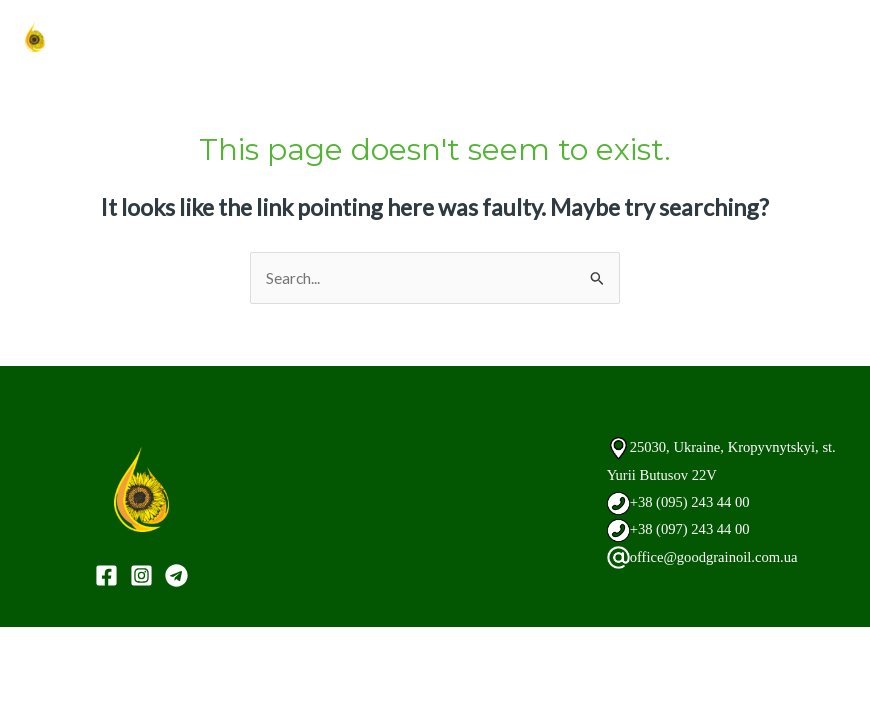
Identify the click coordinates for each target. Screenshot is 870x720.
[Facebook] (106, 575)
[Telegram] (176, 575)
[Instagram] (141, 575)
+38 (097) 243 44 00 (694, 528)
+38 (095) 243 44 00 (694, 501)
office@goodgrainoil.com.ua (719, 556)
